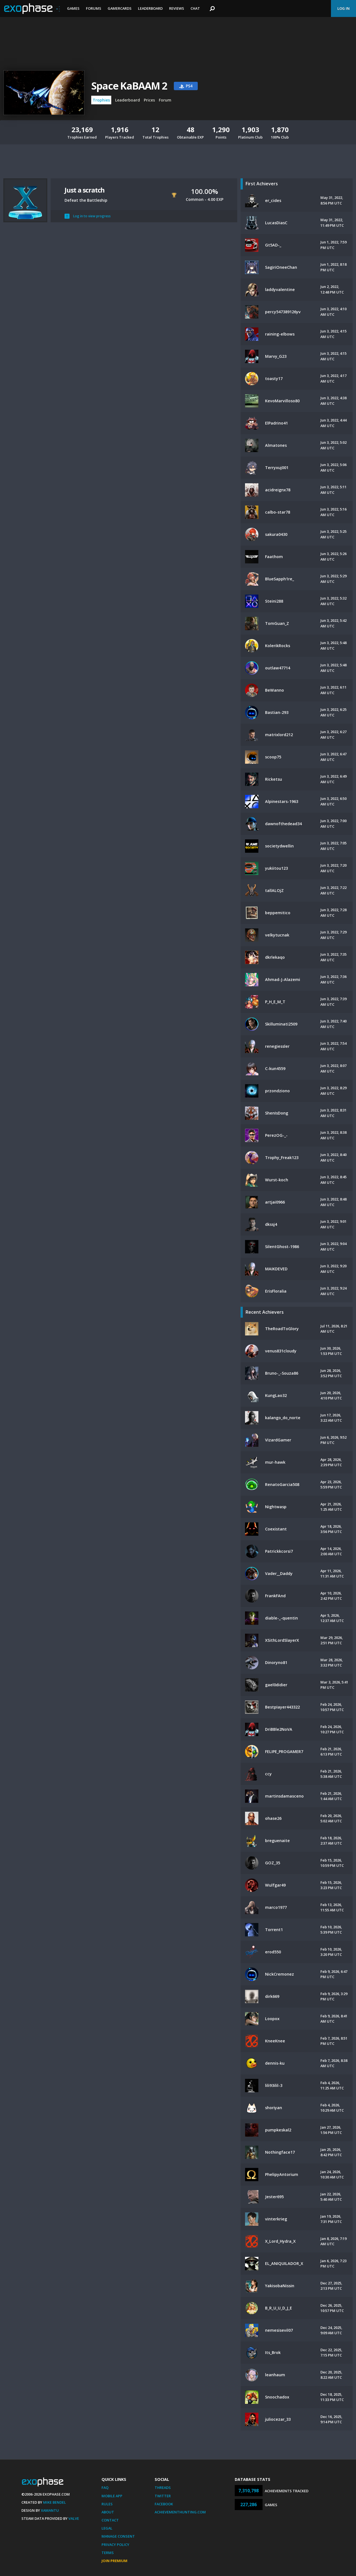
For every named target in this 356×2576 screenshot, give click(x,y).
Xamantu (50, 2510)
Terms (108, 2552)
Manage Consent (118, 2536)
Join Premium (114, 2560)
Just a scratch (85, 189)
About (108, 2512)
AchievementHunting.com (180, 2512)
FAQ (105, 2487)
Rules (107, 2503)
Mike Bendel (54, 2502)
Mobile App (112, 2495)
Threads (163, 2487)
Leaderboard (150, 8)
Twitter (163, 2495)
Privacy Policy (115, 2544)
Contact (110, 2520)
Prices (149, 100)
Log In (343, 8)
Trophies (101, 100)
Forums (93, 8)
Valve (73, 2518)
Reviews (176, 8)
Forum (165, 100)
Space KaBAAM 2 (129, 86)
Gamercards (120, 8)
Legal (107, 2528)
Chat (195, 8)
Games (73, 8)
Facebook (164, 2503)
